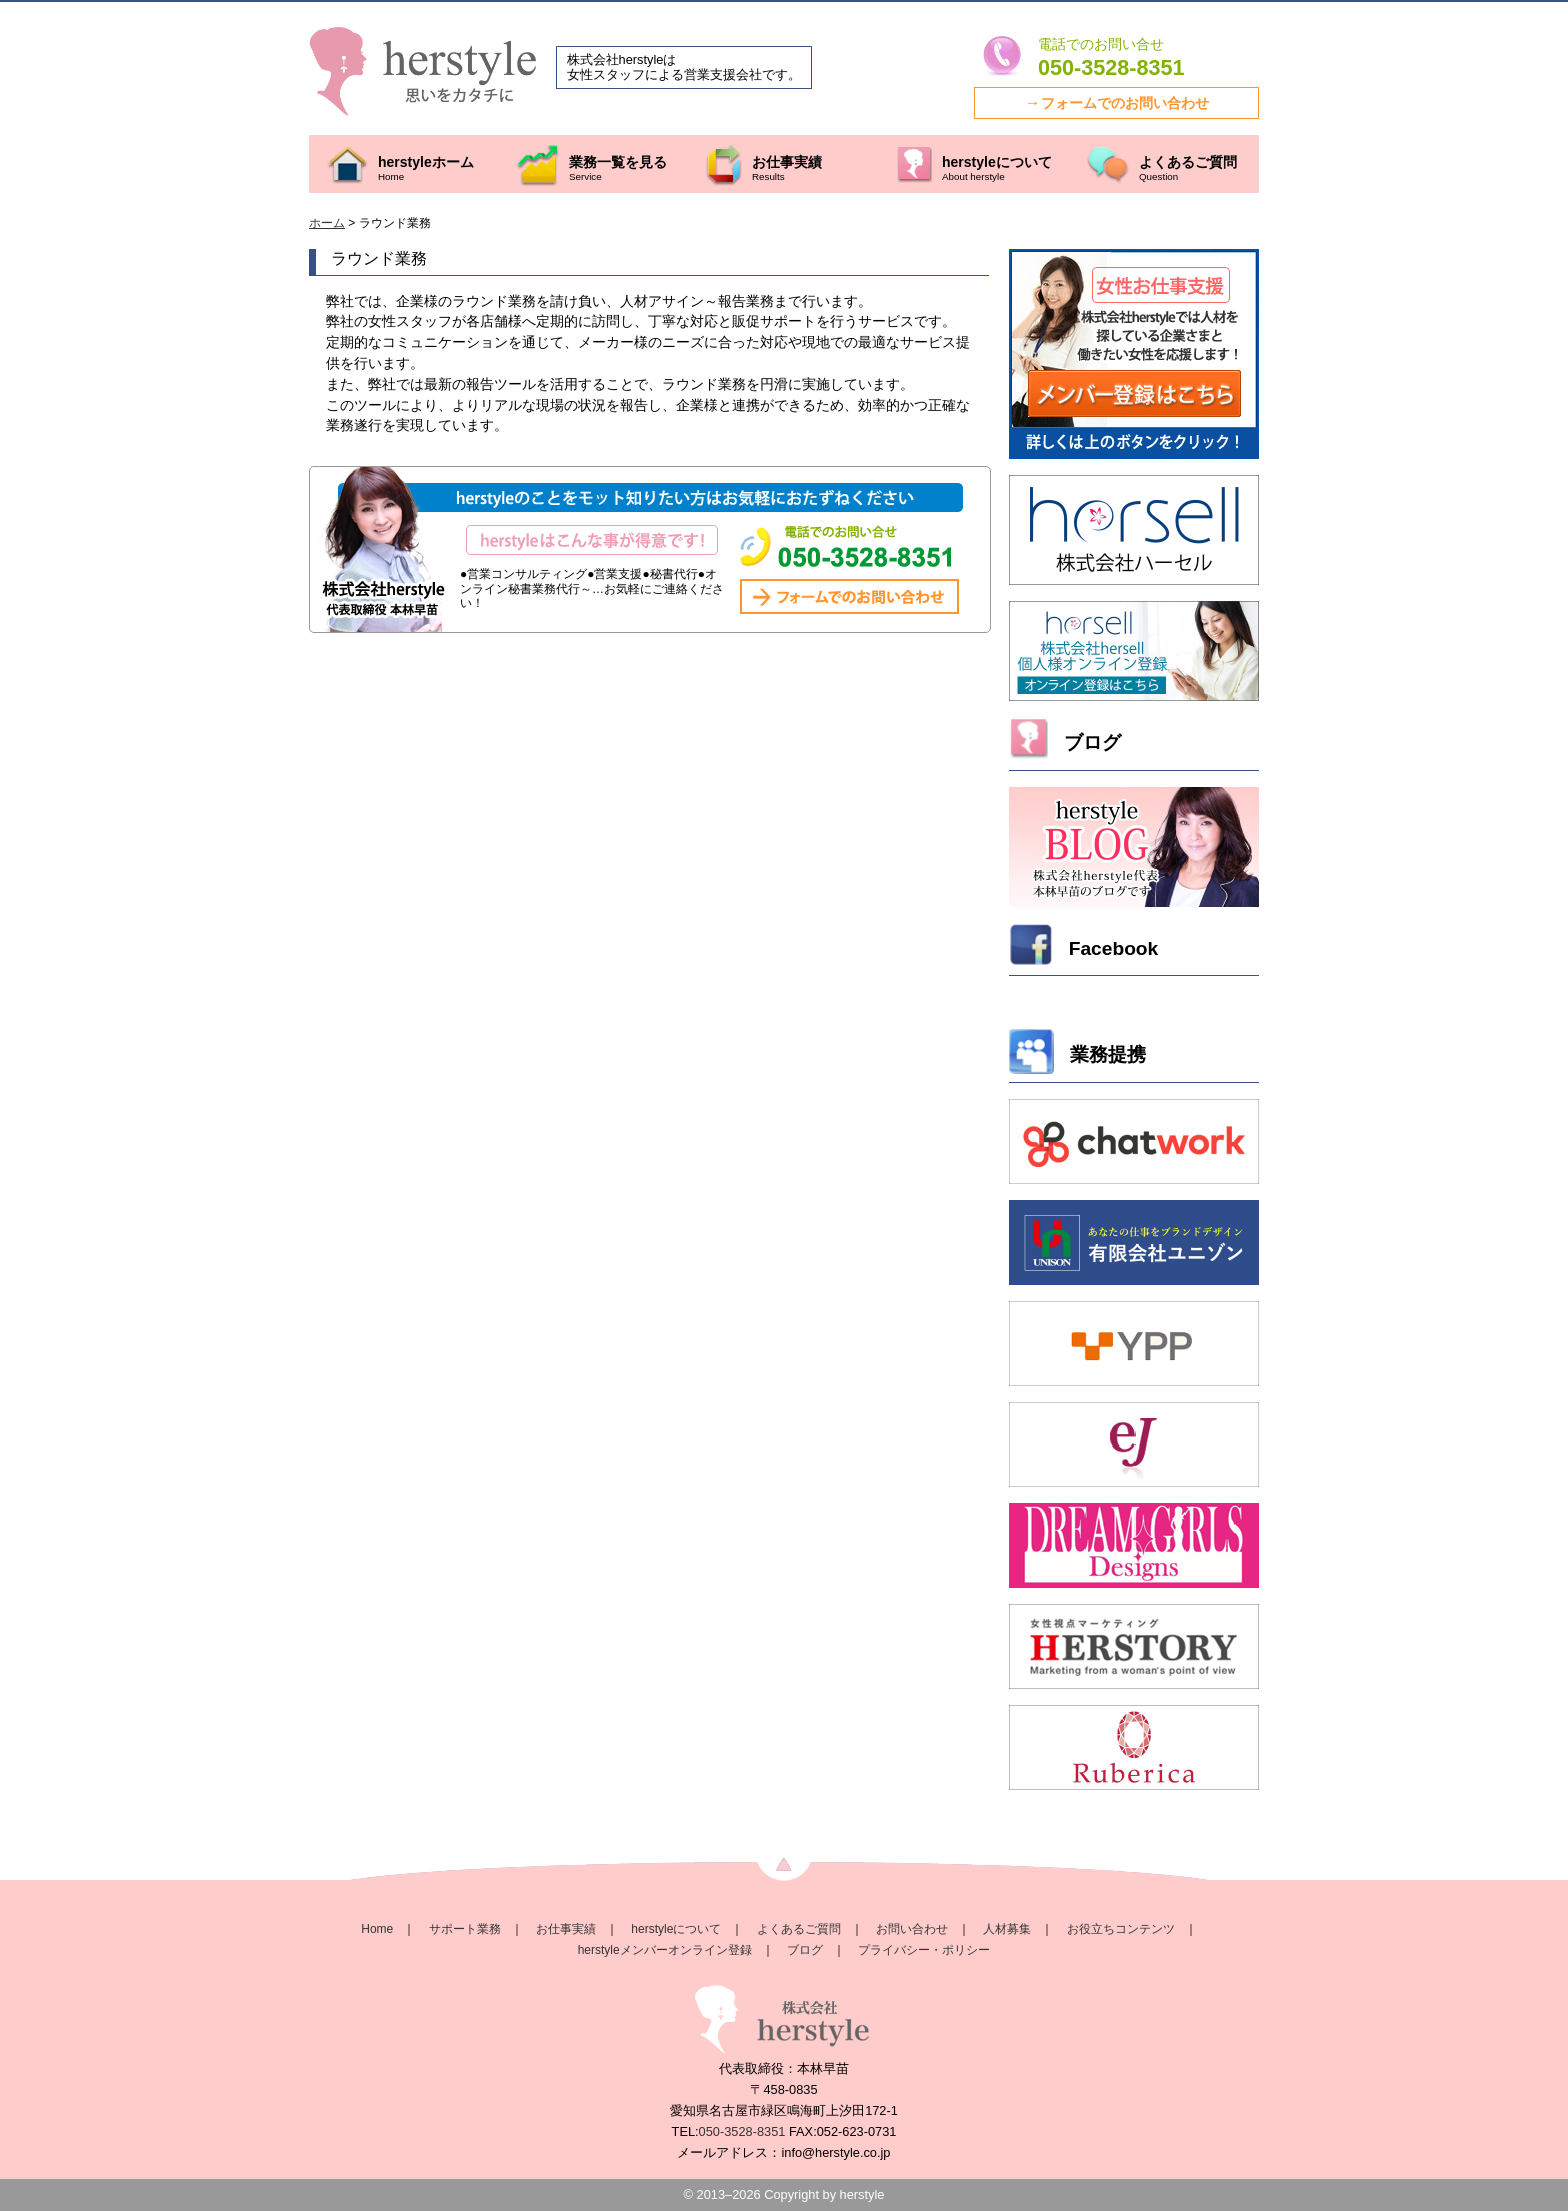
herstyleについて (676, 1929)
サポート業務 (465, 1929)
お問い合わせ (912, 1929)
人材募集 (1007, 1929)
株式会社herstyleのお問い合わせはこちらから (863, 549)
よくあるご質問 (799, 1929)
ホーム (327, 223)
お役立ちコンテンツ (1121, 1929)
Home (377, 1929)
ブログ (805, 1950)
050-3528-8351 (1111, 68)
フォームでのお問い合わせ (1125, 103)
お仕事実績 (566, 1929)
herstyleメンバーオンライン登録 (665, 1950)
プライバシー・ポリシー (924, 1950)
